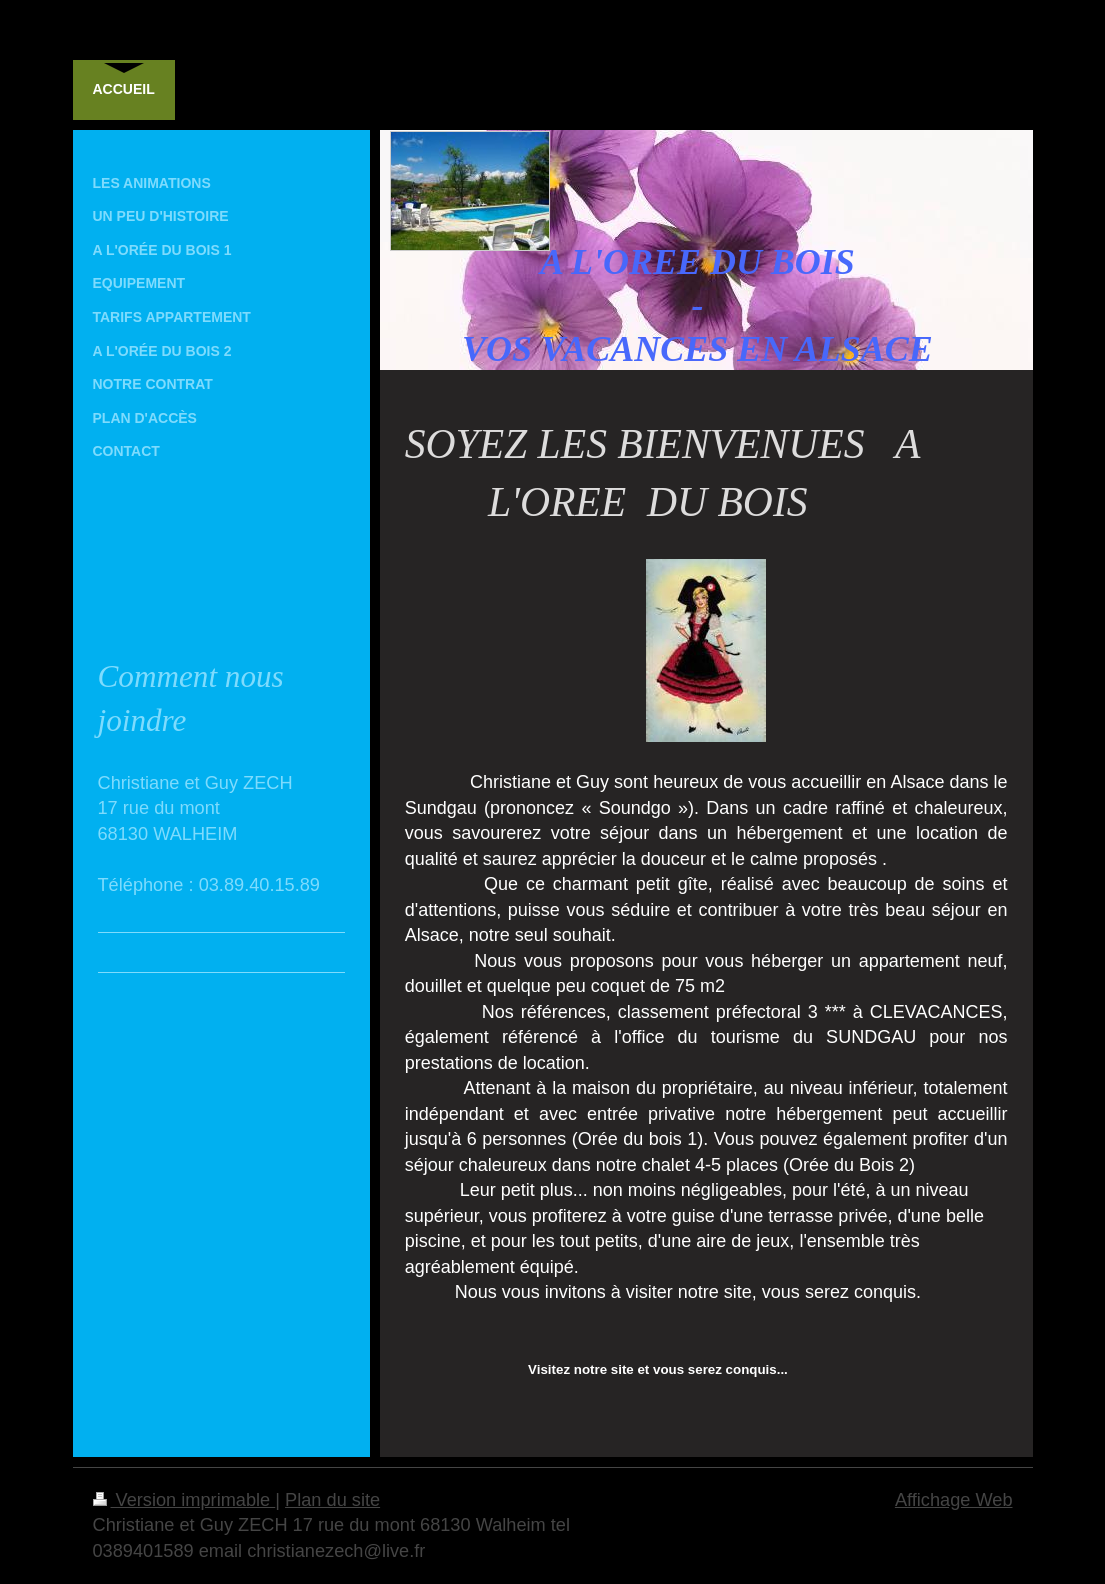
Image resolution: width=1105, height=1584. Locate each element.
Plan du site (332, 1500)
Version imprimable (184, 1500)
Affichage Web (954, 1500)
